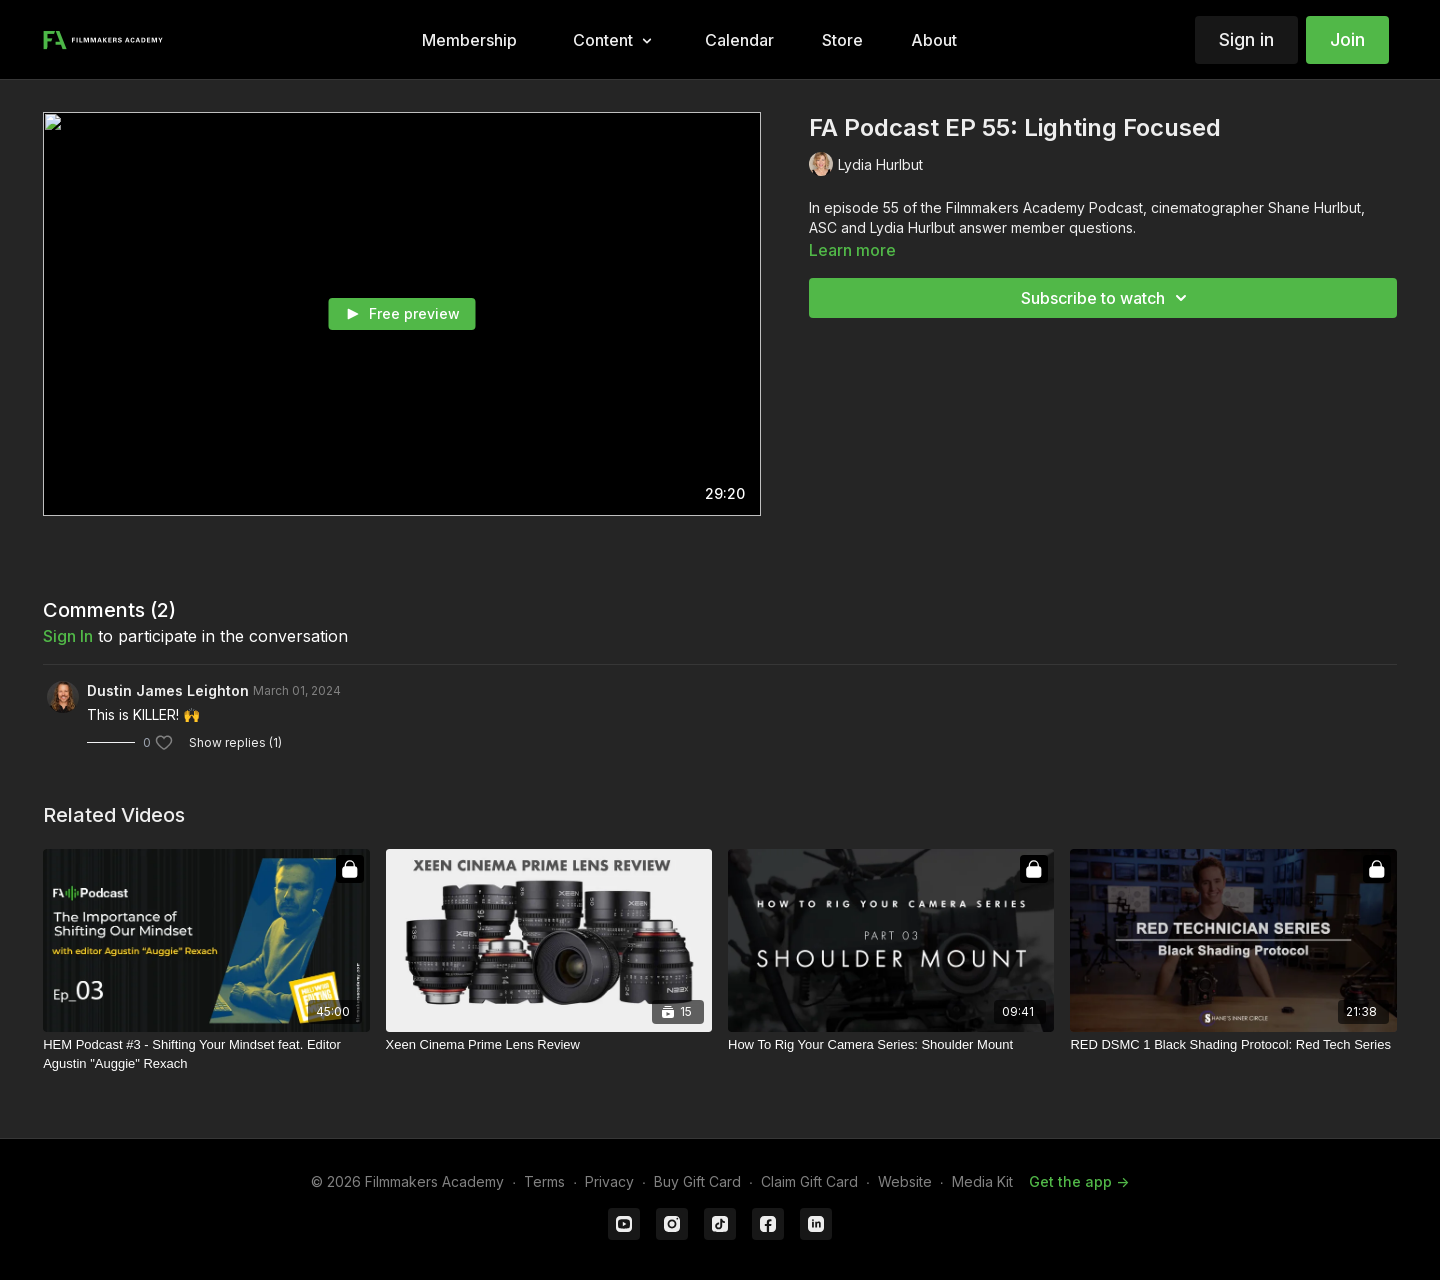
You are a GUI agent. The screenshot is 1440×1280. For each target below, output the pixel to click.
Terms (544, 1181)
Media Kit (982, 1181)
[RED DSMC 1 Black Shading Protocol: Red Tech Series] (1233, 1045)
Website (905, 1181)
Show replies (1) (235, 742)
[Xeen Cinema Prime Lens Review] (549, 1045)
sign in (68, 636)
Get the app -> (1079, 1181)
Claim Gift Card (809, 1181)
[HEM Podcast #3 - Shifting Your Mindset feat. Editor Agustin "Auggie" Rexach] (206, 1054)
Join (1347, 39)
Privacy (609, 1181)
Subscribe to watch (1107, 298)
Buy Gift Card (697, 1181)
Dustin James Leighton (168, 690)
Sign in (1246, 39)
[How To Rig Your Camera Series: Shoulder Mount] (891, 1045)
